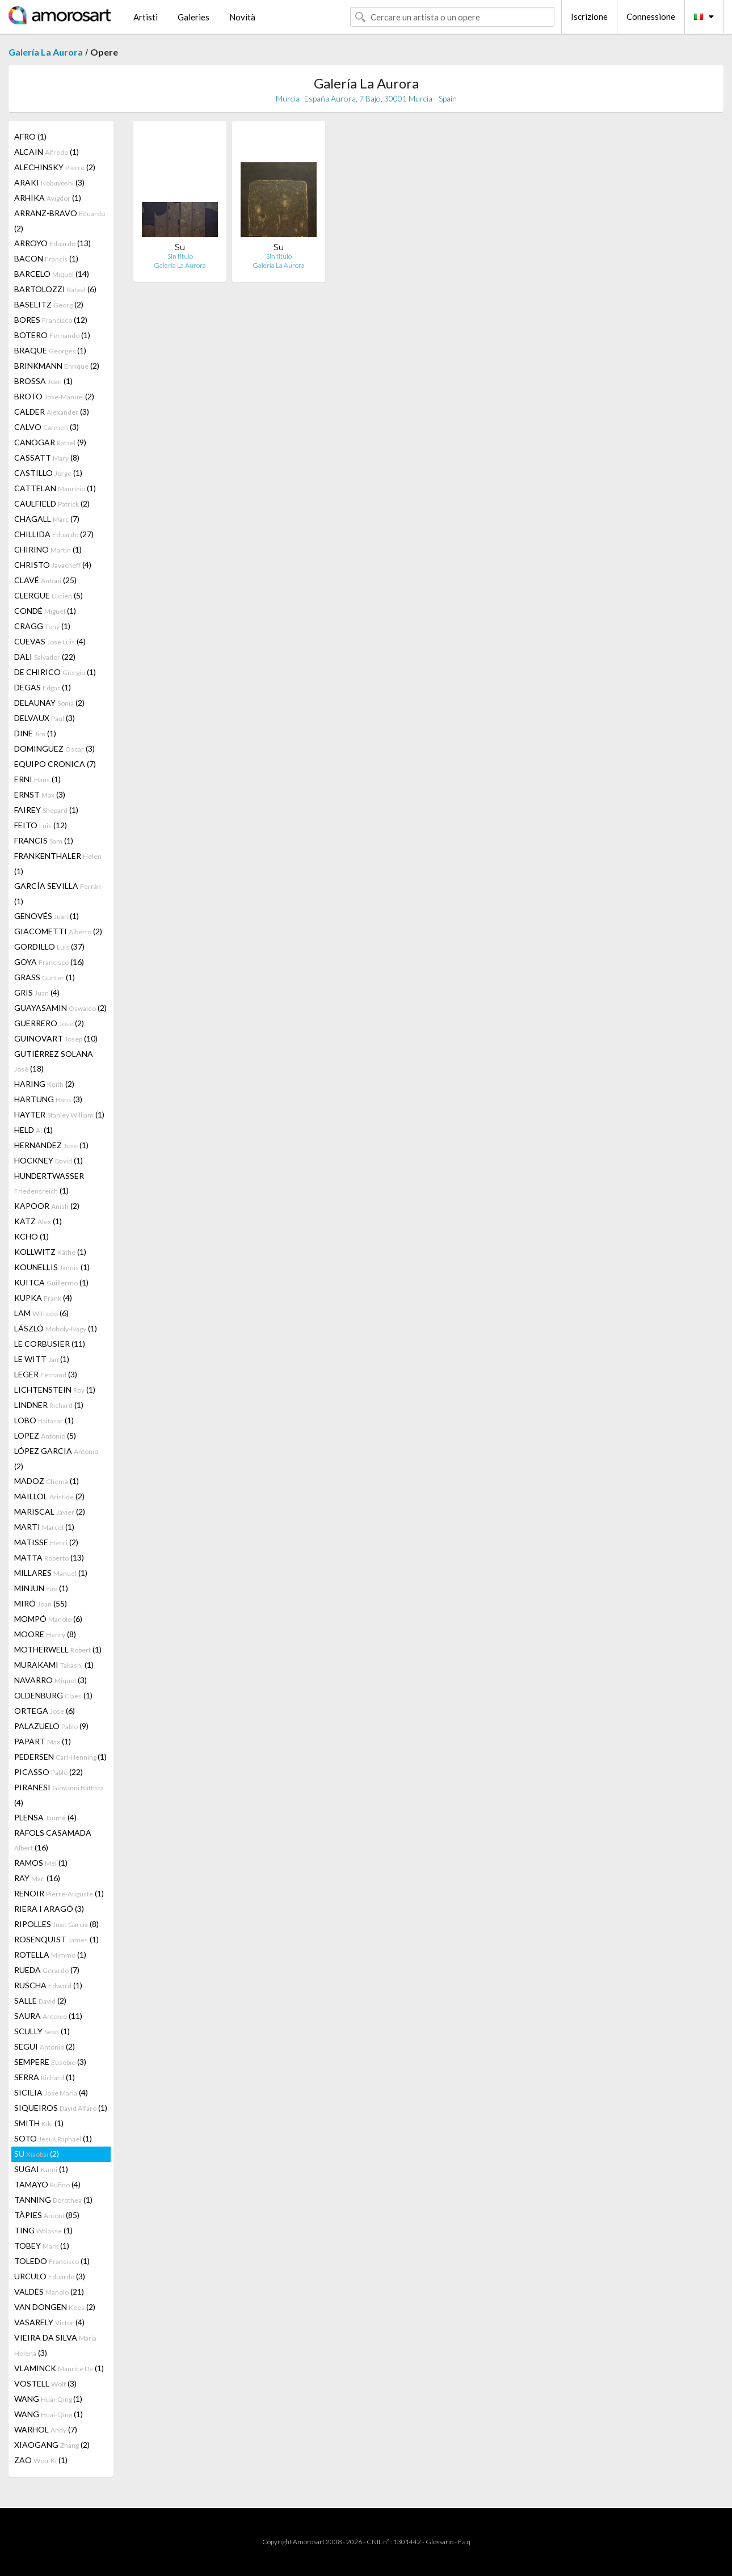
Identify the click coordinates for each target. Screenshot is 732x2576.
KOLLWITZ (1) (50, 1252)
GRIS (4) (37, 992)
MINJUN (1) (41, 1588)
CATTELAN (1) (55, 488)
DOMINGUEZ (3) (54, 748)
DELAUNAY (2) (49, 702)
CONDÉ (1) (45, 610)
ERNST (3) (39, 794)
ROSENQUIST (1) (56, 1939)
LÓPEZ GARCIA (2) (56, 1458)
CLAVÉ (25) (45, 580)
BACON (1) (46, 258)
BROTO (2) (54, 396)
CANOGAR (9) (50, 442)
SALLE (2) (40, 2000)
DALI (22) (44, 656)
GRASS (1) (44, 977)
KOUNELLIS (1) (52, 1267)
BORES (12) (50, 319)
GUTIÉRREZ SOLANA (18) (53, 1061)
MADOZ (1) (46, 1481)
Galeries (193, 17)
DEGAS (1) (42, 687)
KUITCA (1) (51, 1282)
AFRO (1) (30, 136)
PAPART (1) (42, 1741)
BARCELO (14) (51, 274)
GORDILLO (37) (49, 946)
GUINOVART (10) (56, 1038)
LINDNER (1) (48, 1405)
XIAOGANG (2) (52, 2444)
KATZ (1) (38, 1221)
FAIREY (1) (46, 810)
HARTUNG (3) (48, 1099)
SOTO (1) (53, 2138)
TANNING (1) (53, 2199)
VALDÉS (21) (49, 2291)
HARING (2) (44, 1084)
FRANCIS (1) (43, 840)
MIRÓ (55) (40, 1603)
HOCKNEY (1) (48, 1160)
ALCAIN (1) (46, 152)
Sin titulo (180, 256)
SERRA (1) (44, 2077)
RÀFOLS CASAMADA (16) (52, 1840)
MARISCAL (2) (49, 1511)
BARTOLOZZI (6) (55, 289)
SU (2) (36, 2153)
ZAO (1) (41, 2460)
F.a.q (464, 2541)
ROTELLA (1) (50, 1954)
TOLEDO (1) (52, 2261)
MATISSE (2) (46, 1542)
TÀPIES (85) (46, 2215)
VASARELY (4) (49, 2322)
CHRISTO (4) (52, 565)
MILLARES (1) (50, 1573)
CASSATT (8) (46, 457)
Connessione (650, 16)
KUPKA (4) (43, 1297)
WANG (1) (48, 2399)
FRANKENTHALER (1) (58, 863)
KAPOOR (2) (46, 1206)
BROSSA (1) (43, 381)
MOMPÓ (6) (48, 1619)
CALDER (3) (51, 411)
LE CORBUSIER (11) (49, 1343)
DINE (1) (35, 733)
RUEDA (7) (46, 1970)
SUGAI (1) (41, 2169)
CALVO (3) (46, 427)
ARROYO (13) (52, 243)
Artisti (145, 17)
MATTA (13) (49, 1557)
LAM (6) (41, 1313)
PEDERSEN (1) (60, 1756)
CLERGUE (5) (48, 595)
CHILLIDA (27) (54, 534)
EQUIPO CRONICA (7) (55, 764)
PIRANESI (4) (59, 1794)
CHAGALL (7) (46, 519)
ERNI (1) (37, 779)
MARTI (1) (44, 1527)
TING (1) (43, 2230)
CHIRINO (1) (48, 549)
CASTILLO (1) (48, 473)
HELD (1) (33, 1130)
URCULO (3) (49, 2276)
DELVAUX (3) (44, 718)
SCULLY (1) (42, 2031)
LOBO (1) (44, 1420)
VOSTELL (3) (45, 2383)
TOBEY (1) (41, 2245)
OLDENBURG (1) (53, 1695)
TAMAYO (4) (47, 2184)
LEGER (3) (45, 1374)
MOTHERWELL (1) (58, 1649)
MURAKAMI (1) (54, 1664)
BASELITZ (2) (48, 304)
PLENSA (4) (45, 1817)
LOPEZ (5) (45, 1435)
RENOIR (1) (59, 1893)
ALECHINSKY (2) (54, 167)
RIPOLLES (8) (56, 1924)
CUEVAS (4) (50, 641)
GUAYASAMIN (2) (60, 1008)
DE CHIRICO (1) (55, 672)
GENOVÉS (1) (46, 916)
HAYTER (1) (59, 1114)
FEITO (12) (40, 825)
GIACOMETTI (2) (58, 931)
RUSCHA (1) (48, 1985)
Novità (242, 17)
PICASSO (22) (48, 1772)
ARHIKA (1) (47, 198)
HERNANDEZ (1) (51, 1145)
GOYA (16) (49, 962)
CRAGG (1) (42, 626)
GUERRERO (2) (49, 1023)
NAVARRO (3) (50, 1680)
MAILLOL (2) (49, 1496)
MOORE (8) (45, 1634)
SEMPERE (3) (50, 2062)
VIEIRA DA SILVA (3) (55, 2345)
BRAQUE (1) (50, 350)
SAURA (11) (48, 2016)
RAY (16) (37, 1878)
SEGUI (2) (44, 2046)
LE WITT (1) (41, 1359)
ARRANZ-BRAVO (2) (59, 220)
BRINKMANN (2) (56, 365)
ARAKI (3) (49, 182)
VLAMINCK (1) (59, 2368)
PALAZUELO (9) (51, 1726)
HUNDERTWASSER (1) (49, 1183)
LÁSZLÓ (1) (55, 1328)
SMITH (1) (39, 2123)
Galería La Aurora (46, 52)
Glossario (439, 2541)
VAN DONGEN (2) (54, 2307)
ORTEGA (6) (44, 1710)
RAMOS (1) (41, 1862)
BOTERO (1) (52, 335)
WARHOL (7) (45, 2429)
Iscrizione (589, 16)
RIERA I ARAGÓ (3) (49, 1908)
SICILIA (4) (51, 2092)
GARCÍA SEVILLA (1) (57, 893)
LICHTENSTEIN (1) (54, 1389)
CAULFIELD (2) (52, 503)
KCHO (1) (31, 1236)
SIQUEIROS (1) (60, 2108)
